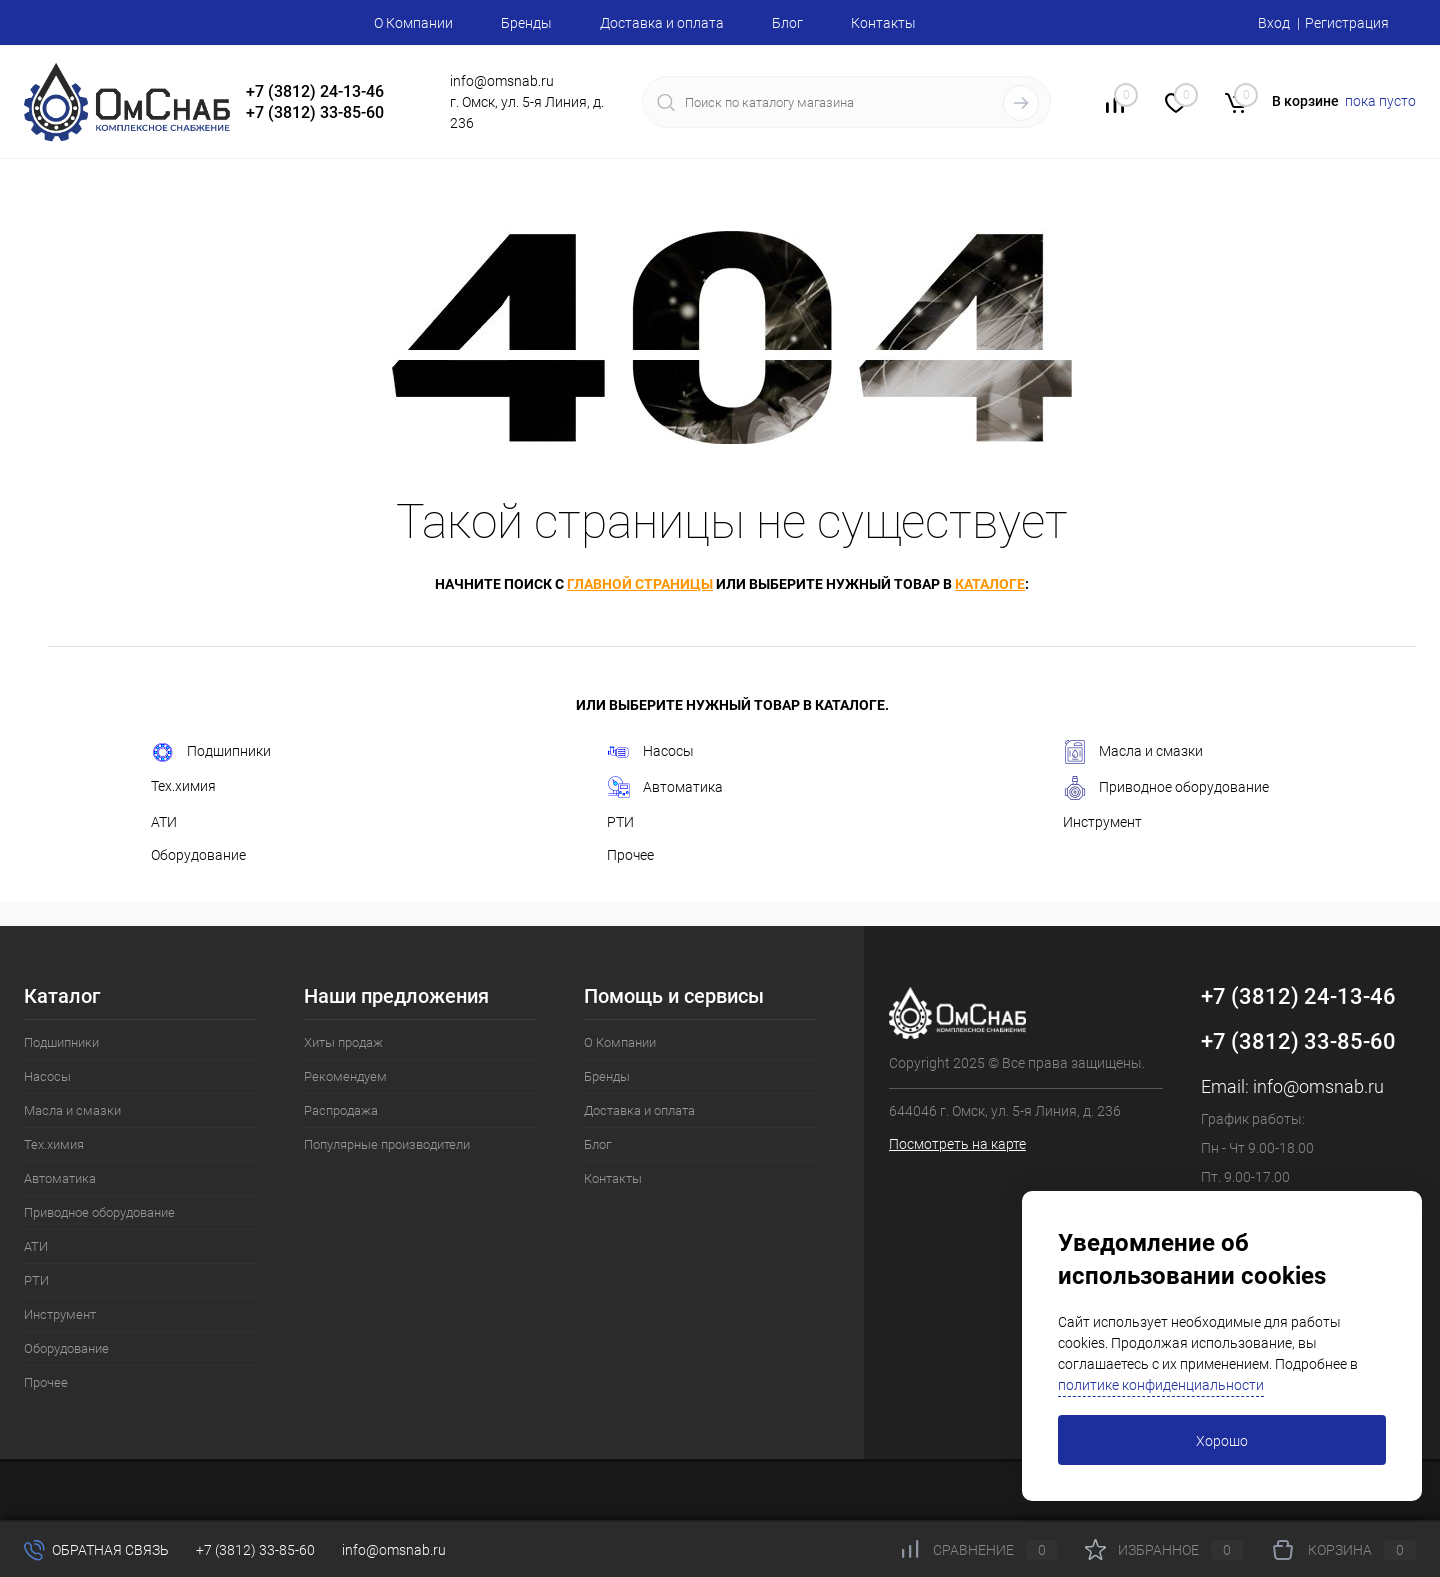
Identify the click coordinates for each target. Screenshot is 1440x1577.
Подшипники (211, 752)
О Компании (413, 23)
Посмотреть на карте (957, 1144)
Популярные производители (387, 1144)
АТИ (164, 822)
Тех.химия (183, 786)
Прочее (630, 855)
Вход (1274, 23)
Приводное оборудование (1166, 788)
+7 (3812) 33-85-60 (1298, 1041)
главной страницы (640, 584)
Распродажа (341, 1110)
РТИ (620, 822)
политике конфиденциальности (1161, 1385)
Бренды (526, 23)
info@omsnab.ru (1318, 1086)
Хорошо (1222, 1441)
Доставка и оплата (662, 23)
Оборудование (198, 855)
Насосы (650, 752)
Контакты (883, 23)
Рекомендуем (345, 1076)
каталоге (990, 584)
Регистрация (1347, 23)
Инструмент (1102, 822)
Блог (787, 23)
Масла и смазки (1133, 752)
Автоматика (665, 788)
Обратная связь (96, 1550)
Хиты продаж (343, 1042)
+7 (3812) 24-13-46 (1298, 996)
